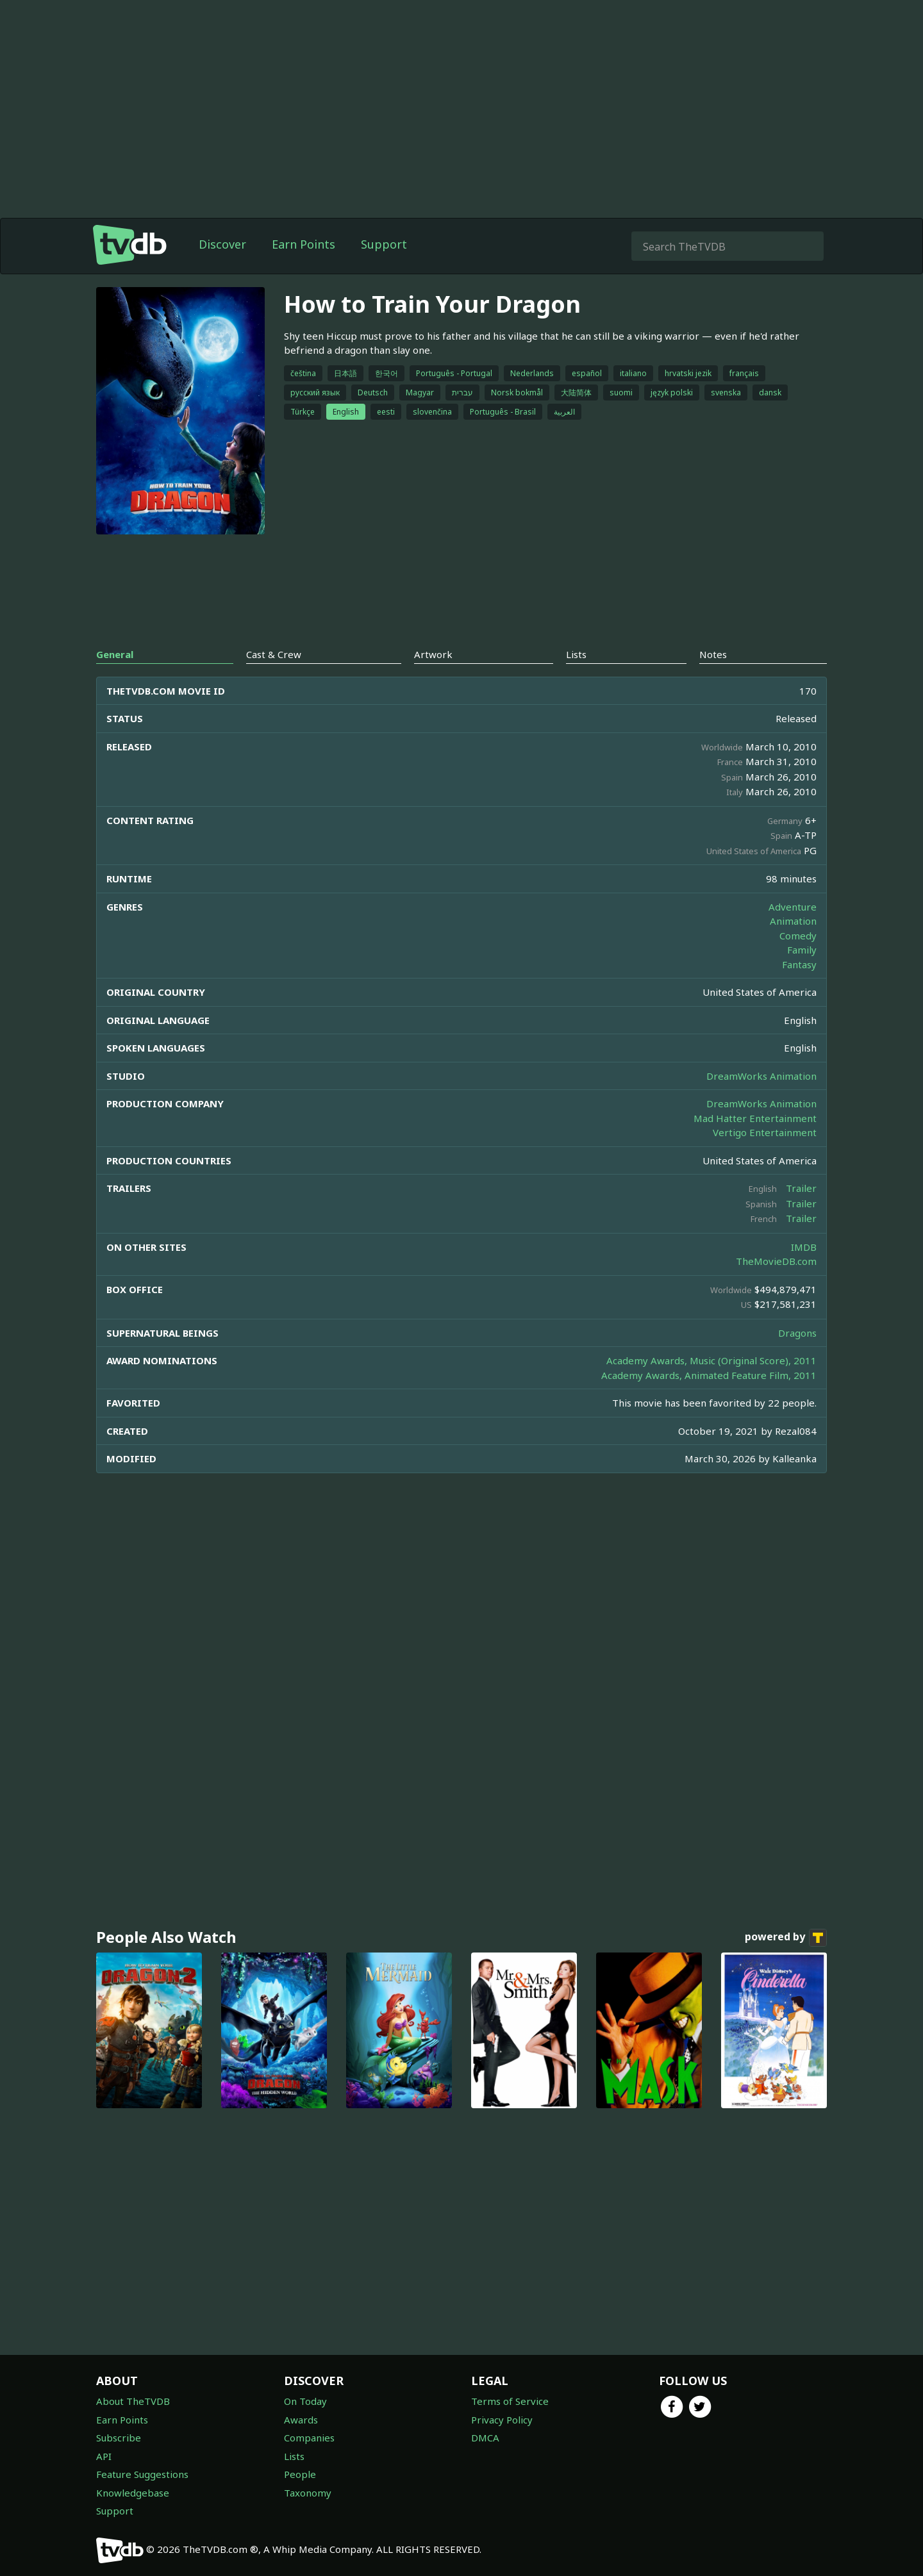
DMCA (485, 2437)
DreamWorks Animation (761, 1075)
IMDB (804, 1247)
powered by (786, 1938)
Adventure (793, 906)
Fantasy (799, 964)
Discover (222, 244)
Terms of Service (510, 2401)
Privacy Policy (502, 2419)
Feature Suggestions (142, 2474)
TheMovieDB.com (776, 1261)
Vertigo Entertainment (765, 1132)
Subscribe (118, 2437)
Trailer (801, 1188)
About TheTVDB (133, 2401)
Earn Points (303, 244)
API (104, 2456)
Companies (309, 2437)
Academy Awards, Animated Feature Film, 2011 (709, 1375)
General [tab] (114, 654)
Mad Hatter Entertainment (755, 1118)
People (300, 2474)
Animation (793, 920)
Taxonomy (307, 2492)
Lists (294, 2456)
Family (802, 949)
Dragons (797, 1332)
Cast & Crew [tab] (273, 654)
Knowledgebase (132, 2492)
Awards (301, 2419)
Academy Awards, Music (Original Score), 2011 (711, 1360)
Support (384, 244)
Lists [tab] (576, 654)
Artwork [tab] (433, 654)
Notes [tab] (713, 654)
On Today (305, 2401)
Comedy (798, 935)
